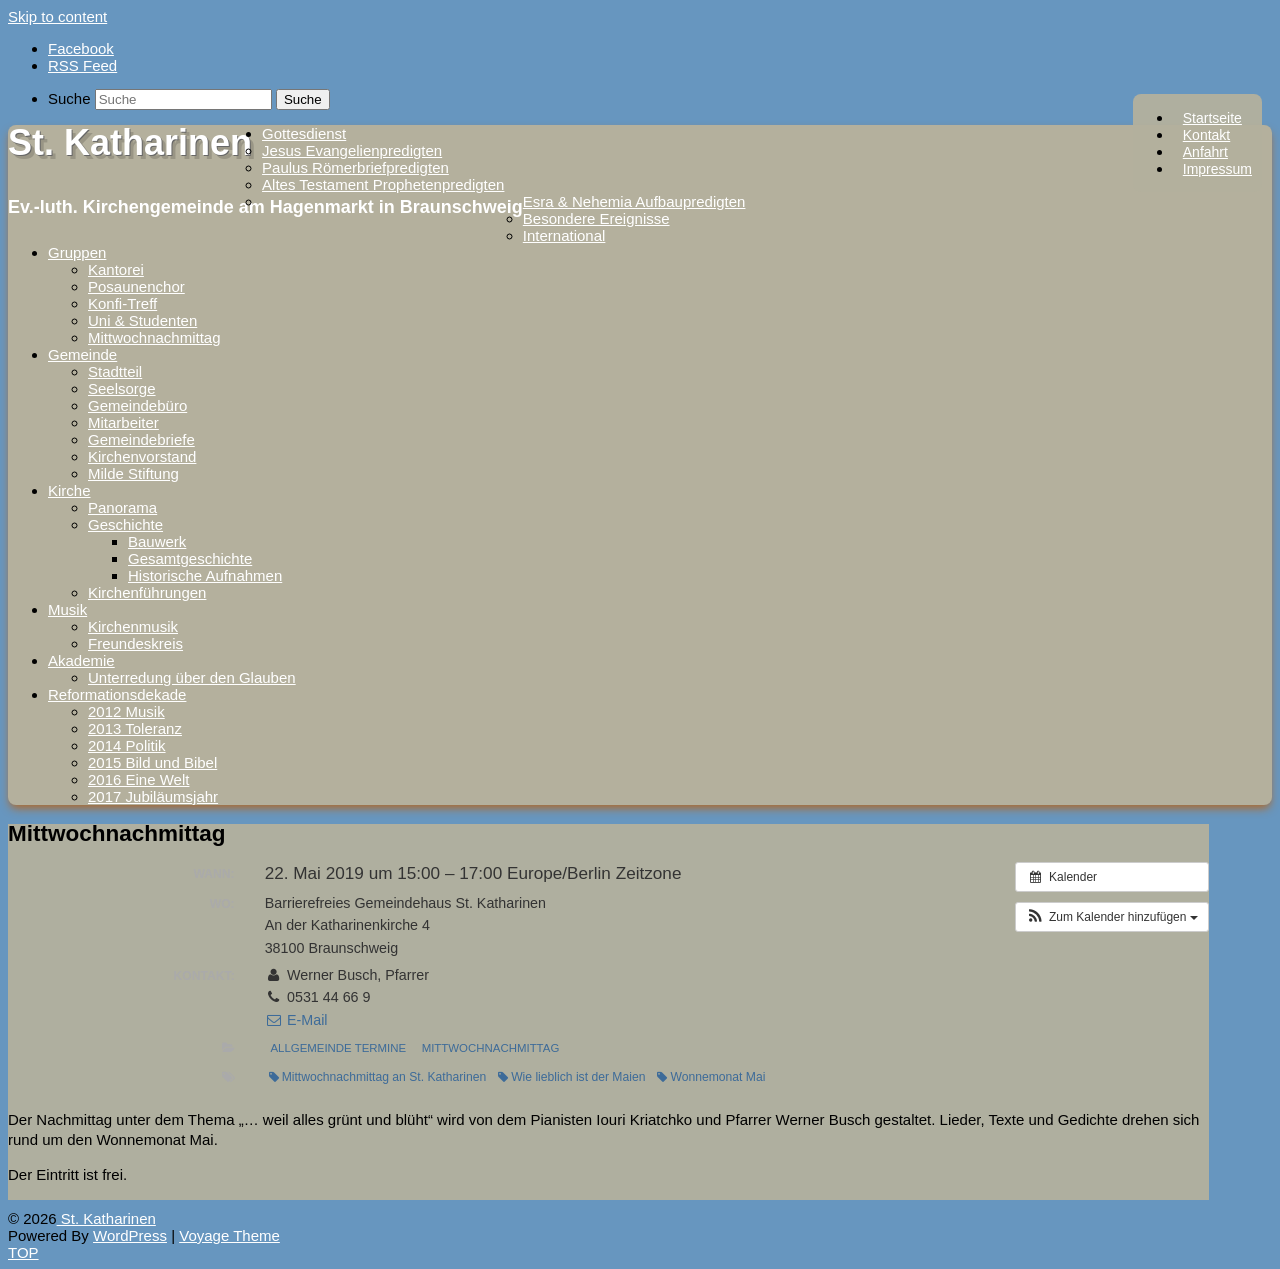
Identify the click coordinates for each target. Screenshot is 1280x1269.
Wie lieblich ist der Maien (571, 1077)
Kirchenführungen (147, 592)
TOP (23, 1252)
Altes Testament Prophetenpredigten (383, 184)
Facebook (81, 48)
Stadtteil (115, 371)
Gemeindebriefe (141, 439)
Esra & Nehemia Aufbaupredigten (634, 201)
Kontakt (1206, 135)
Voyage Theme (229, 1235)
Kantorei (116, 269)
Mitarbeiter (123, 422)
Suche (69, 98)
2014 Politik (127, 745)
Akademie (81, 660)
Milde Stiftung (133, 473)
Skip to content (57, 16)
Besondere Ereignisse (596, 218)
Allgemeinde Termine (338, 1048)
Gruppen (77, 252)
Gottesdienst (304, 133)
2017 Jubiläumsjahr (153, 796)
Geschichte (125, 524)
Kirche (69, 490)
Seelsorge (122, 388)
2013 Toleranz (135, 728)
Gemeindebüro (137, 405)
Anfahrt (1205, 152)
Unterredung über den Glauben (192, 677)
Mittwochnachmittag (154, 337)
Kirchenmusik (133, 626)
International (564, 235)
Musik (67, 609)
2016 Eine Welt (138, 779)
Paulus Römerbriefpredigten (355, 167)
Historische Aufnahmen (205, 575)
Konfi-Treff (122, 303)
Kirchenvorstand (142, 456)
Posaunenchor (136, 286)
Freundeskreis (135, 643)
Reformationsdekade (117, 694)
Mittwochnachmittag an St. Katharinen (377, 1077)
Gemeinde (82, 354)
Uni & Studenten (142, 320)
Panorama (122, 507)
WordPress (130, 1235)
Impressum (1217, 169)
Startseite (1212, 118)
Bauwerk (157, 541)
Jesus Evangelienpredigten (352, 150)
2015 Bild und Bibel (152, 762)
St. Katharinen (130, 142)
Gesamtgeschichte (190, 558)
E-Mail (296, 1020)
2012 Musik (126, 711)
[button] (1112, 917)
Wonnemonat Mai (711, 1077)
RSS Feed (82, 65)
